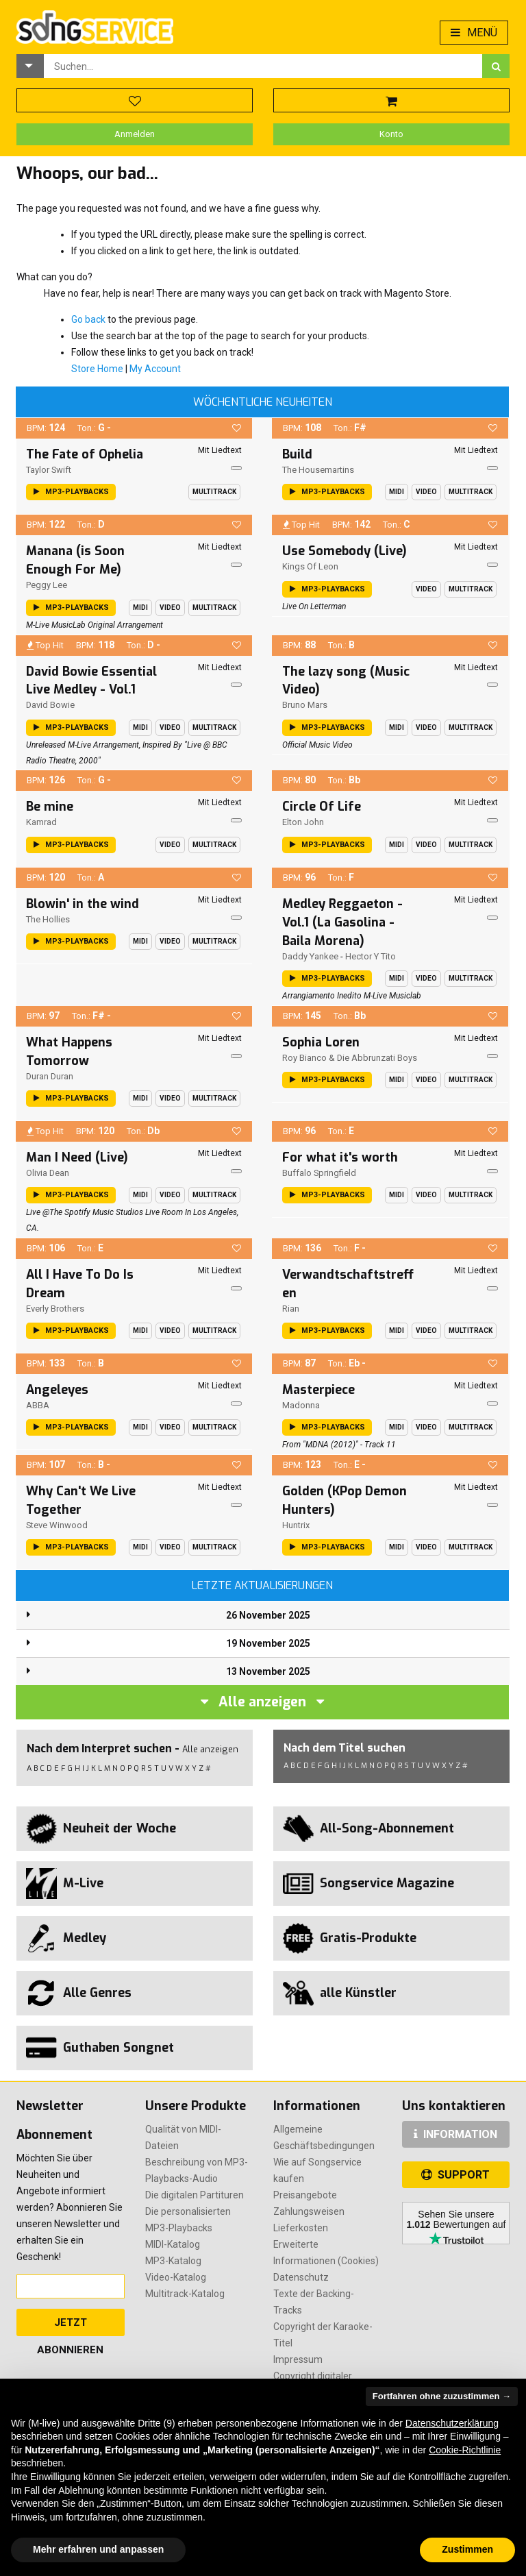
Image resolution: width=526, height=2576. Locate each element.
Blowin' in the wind (82, 904)
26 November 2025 (268, 1615)
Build (297, 454)
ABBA (37, 1405)
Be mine (49, 806)
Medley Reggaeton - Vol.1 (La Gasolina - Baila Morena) (342, 922)
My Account (155, 368)
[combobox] (263, 66)
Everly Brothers (55, 1308)
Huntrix (296, 1525)
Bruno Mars (304, 705)
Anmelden (134, 134)
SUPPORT (455, 2174)
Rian (290, 1308)
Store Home (97, 368)
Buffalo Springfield (319, 1173)
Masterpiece (318, 1390)
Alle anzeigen (262, 1702)
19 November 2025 (268, 1643)
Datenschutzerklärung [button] (452, 2423)
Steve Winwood (57, 1525)
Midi (396, 491)
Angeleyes (57, 1390)
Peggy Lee (46, 585)
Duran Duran (49, 1076)
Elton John (303, 822)
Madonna (301, 1405)
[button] (30, 66)
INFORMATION (455, 2134)
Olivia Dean (47, 1173)
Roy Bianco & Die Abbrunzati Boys (349, 1058)
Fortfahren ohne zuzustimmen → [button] (442, 2396)
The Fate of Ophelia (84, 454)
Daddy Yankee (310, 956)
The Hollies (48, 919)
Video (426, 491)
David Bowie (50, 705)
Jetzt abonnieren (70, 2326)
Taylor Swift (48, 470)
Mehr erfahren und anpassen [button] (98, 2549)
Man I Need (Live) (77, 1157)
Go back (88, 319)
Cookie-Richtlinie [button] (465, 2449)
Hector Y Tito (370, 956)
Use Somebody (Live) (344, 551)
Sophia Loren (321, 1042)
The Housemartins (318, 470)
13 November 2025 (268, 1671)
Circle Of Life (321, 806)
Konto (391, 134)
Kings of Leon (310, 566)
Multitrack (214, 491)
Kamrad (41, 822)
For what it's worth (340, 1157)
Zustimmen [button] (467, 2549)
